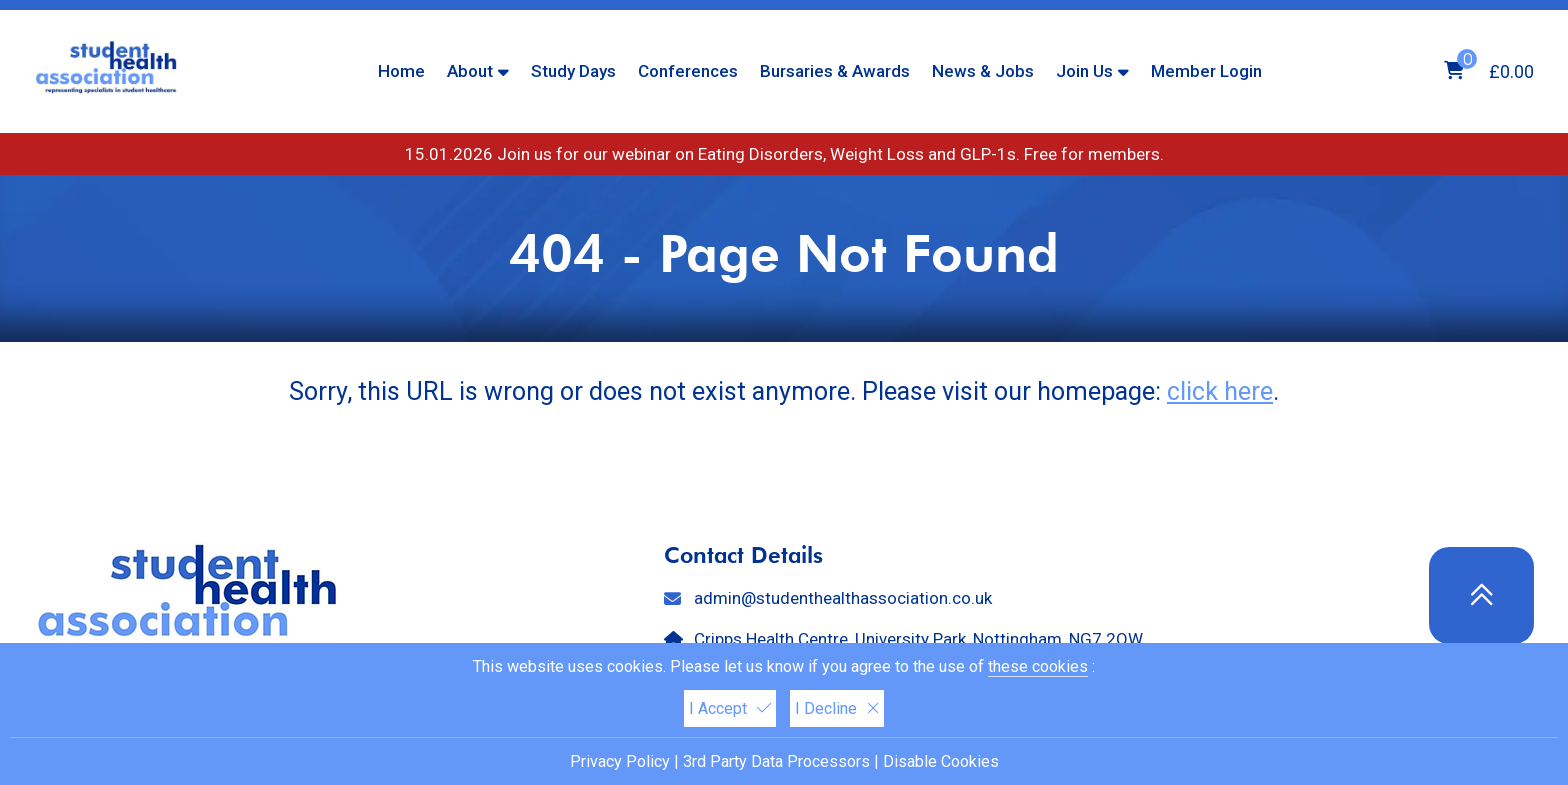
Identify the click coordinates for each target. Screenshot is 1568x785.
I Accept (730, 708)
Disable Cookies (941, 761)
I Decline (837, 708)
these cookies (1038, 666)
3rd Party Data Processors (776, 761)
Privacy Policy (620, 761)
